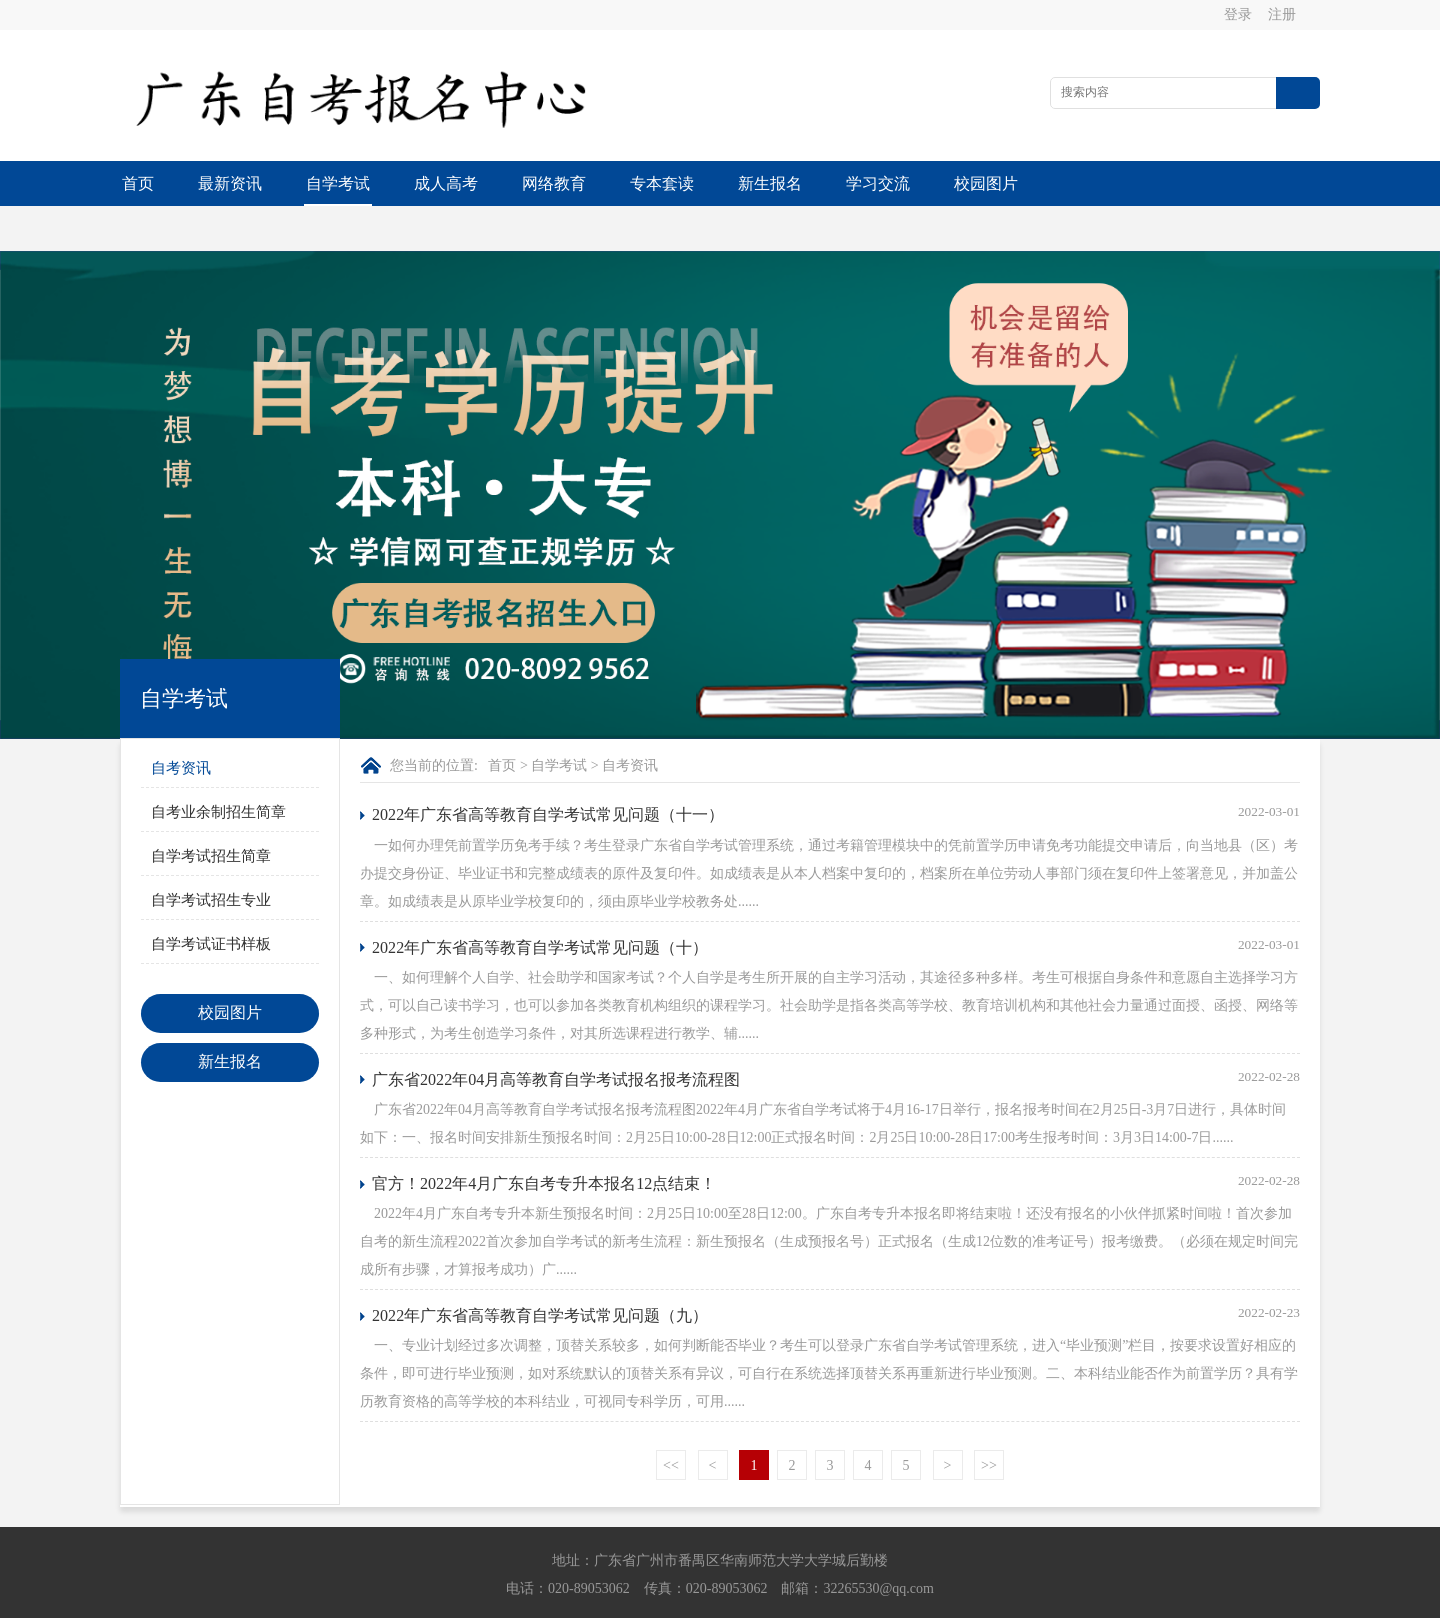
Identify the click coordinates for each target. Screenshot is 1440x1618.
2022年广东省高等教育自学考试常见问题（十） (540, 902)
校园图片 (986, 183)
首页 (138, 183)
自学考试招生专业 (211, 855)
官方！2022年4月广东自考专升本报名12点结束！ (544, 1138)
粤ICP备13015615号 (858, 1598)
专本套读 (662, 183)
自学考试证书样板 (211, 899)
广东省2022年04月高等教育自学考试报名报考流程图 (556, 1034)
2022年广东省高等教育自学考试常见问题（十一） (548, 769)
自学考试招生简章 (211, 811)
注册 (1284, 14)
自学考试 (338, 183)
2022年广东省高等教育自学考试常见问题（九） (540, 1270)
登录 (1240, 14)
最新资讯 (230, 183)
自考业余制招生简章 (218, 767)
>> (989, 1420)
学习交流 (878, 183)
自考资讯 (181, 723)
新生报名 (770, 183)
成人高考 (446, 183)
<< (671, 1420)
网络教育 (554, 183)
